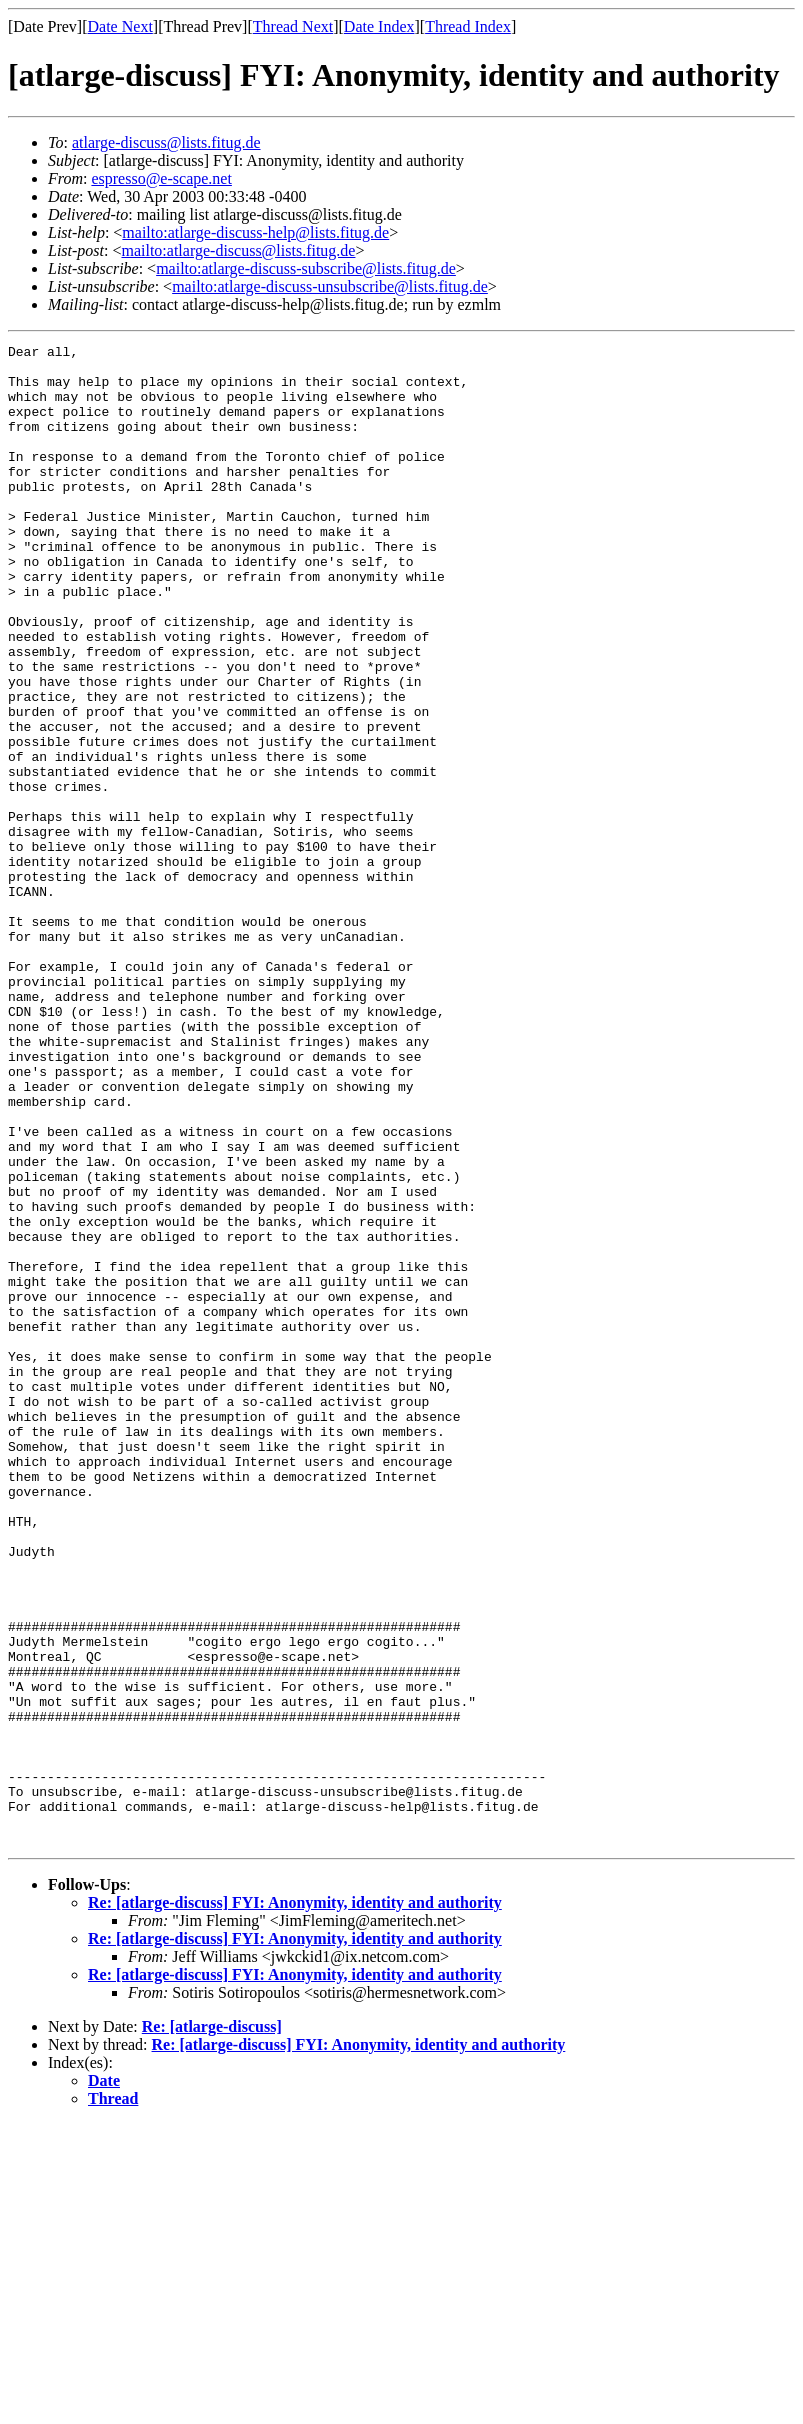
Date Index (379, 26)
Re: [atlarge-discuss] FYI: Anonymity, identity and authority (295, 2202)
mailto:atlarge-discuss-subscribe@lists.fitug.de (306, 268)
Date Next (120, 26)
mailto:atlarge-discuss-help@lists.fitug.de (255, 232)
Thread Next (293, 26)
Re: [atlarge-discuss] (212, 2326)
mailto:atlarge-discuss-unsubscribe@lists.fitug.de (330, 286)
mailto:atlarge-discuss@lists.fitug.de (238, 250)
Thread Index (468, 26)
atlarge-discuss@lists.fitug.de (166, 142)
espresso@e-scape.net (161, 178)
